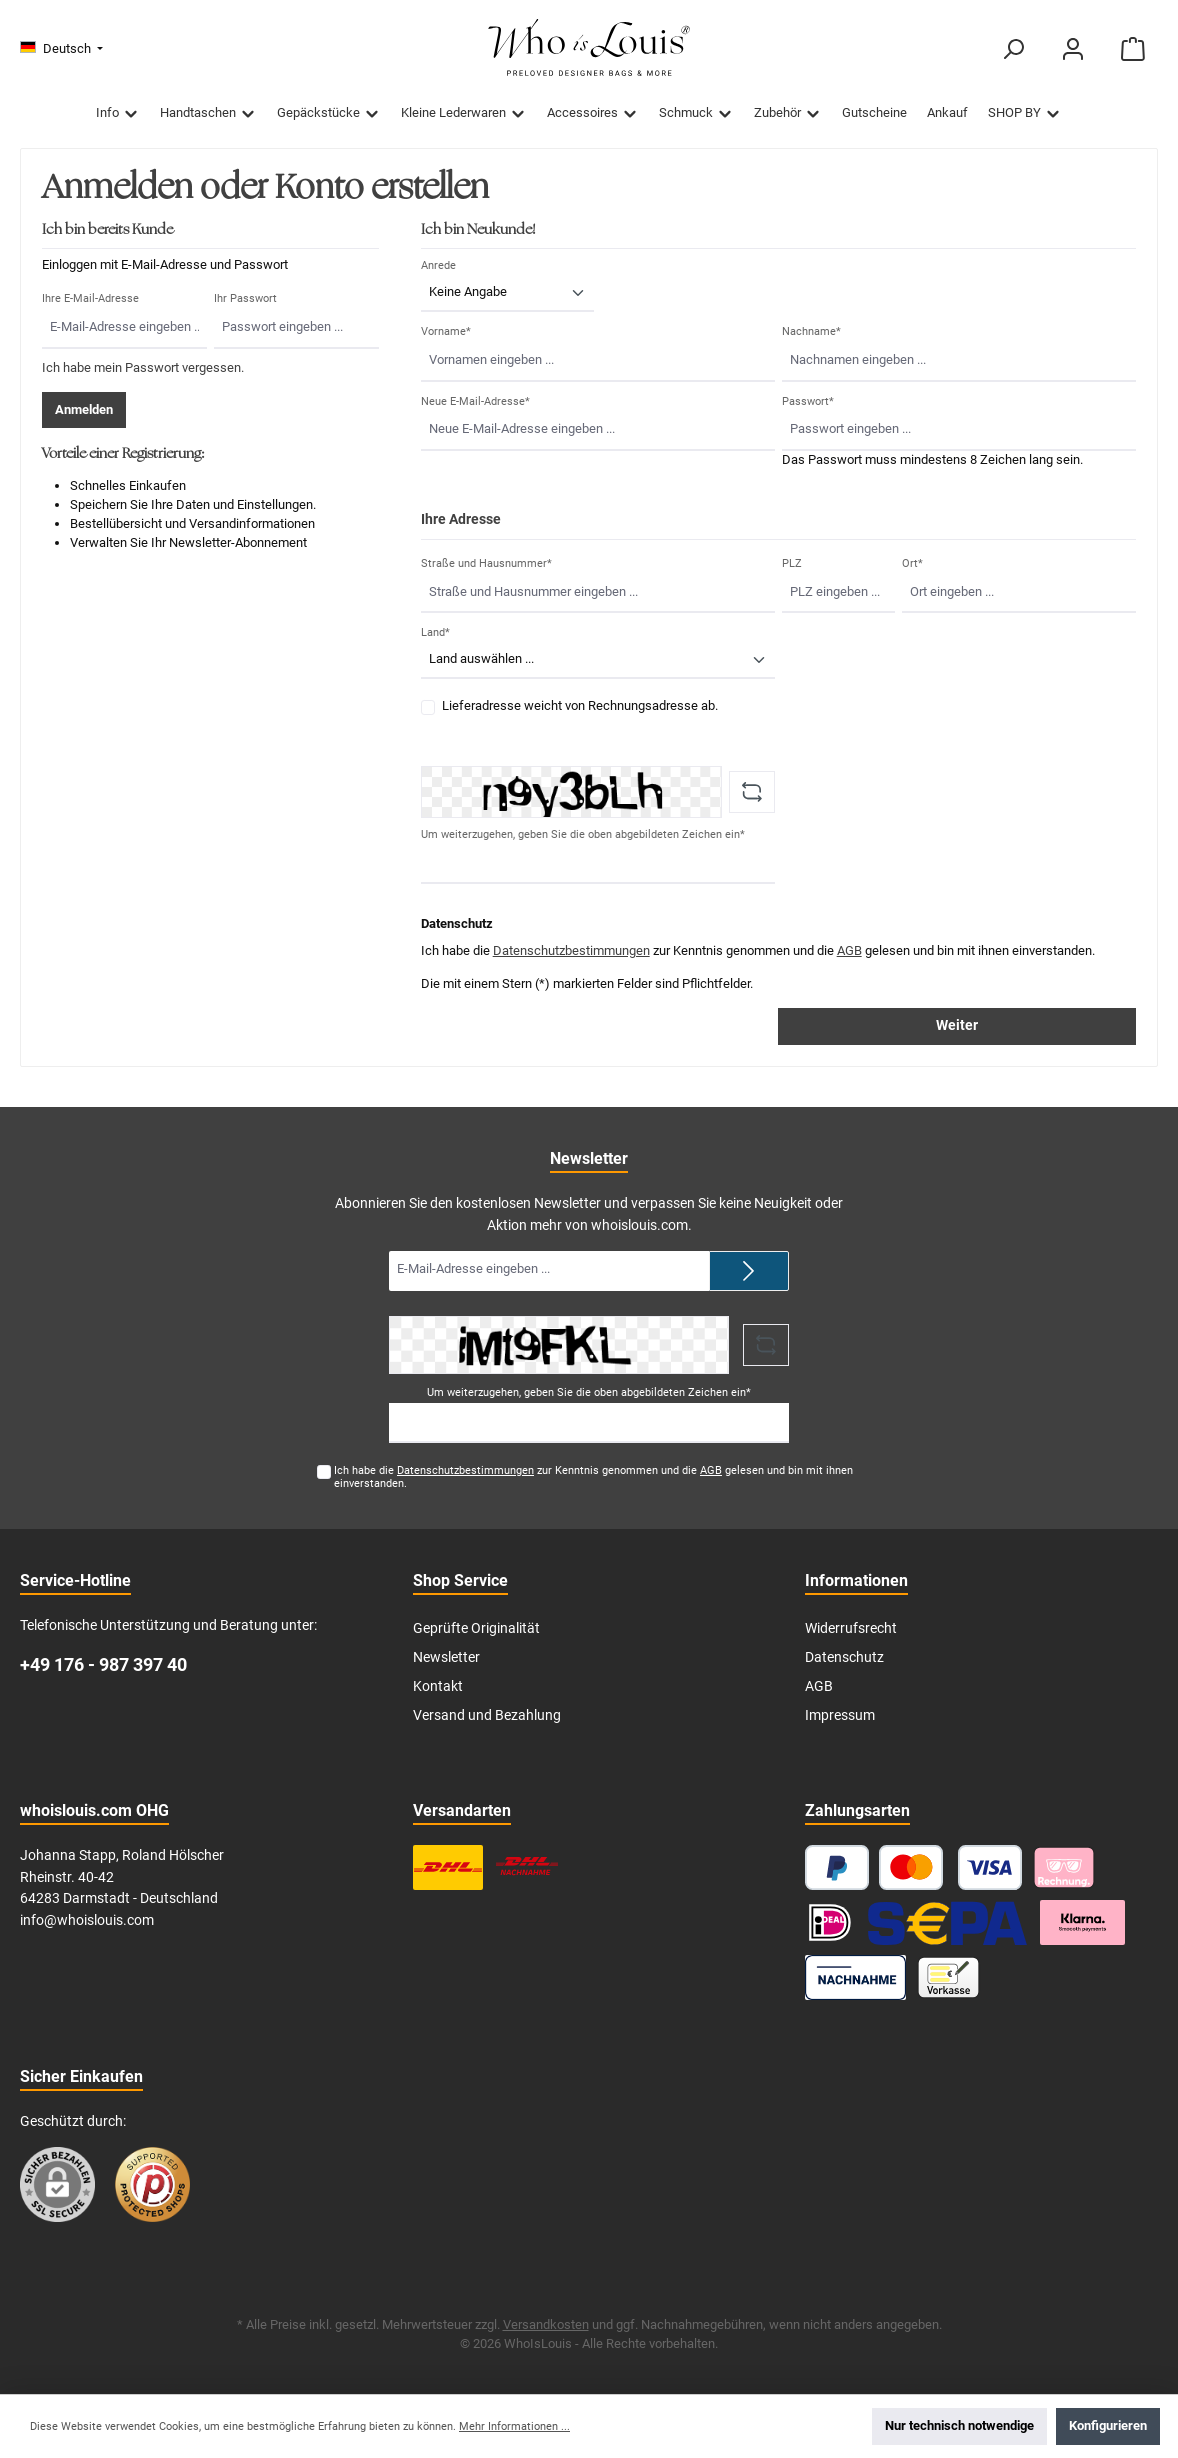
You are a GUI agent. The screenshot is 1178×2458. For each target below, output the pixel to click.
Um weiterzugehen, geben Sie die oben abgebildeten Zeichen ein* (583, 834)
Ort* (912, 563)
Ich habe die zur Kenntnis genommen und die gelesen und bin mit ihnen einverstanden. (593, 1477)
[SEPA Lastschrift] (947, 1922)
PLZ (792, 563)
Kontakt (438, 1686)
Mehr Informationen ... (514, 2426)
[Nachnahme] (855, 1977)
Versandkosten (546, 2324)
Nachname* (811, 331)
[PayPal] (837, 1867)
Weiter (957, 1025)
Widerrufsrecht (851, 1628)
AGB (849, 950)
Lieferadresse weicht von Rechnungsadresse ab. (580, 705)
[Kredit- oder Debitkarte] (950, 1867)
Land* (435, 632)
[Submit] (749, 1271)
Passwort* (808, 401)
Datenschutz (844, 1657)
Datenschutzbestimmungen (571, 950)
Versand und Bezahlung (487, 1715)
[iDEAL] (830, 1922)
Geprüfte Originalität (476, 1628)
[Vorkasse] (948, 1977)
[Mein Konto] (1073, 49)
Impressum (840, 1715)
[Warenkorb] (1133, 49)
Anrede (438, 265)
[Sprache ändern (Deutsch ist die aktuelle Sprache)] (61, 49)
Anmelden (84, 409)
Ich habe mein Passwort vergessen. (143, 367)
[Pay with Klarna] (1064, 1867)
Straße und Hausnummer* (486, 563)
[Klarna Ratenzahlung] (1083, 1922)
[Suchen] (1013, 49)
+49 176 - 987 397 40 (103, 1664)
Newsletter (446, 1657)
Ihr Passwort (245, 298)
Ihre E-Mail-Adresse (90, 298)
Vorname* (446, 331)
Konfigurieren (1108, 2425)
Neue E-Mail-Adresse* (475, 401)
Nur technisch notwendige (959, 2425)
